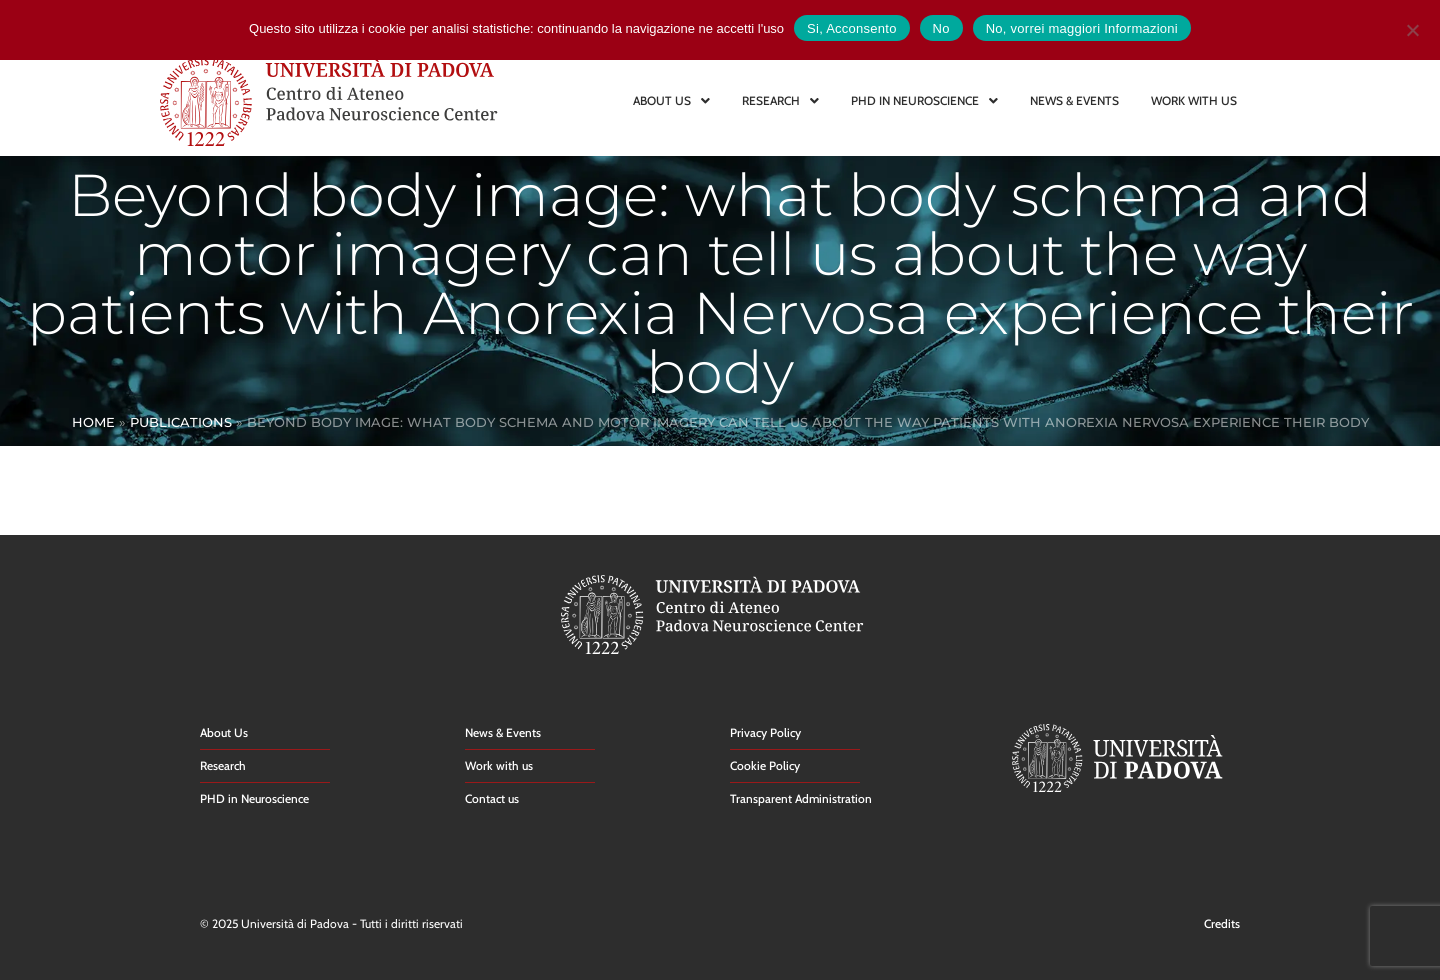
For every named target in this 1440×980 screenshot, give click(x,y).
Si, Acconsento (852, 28)
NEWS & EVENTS (1074, 100)
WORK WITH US (1194, 100)
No (941, 28)
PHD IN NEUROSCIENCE (924, 100)
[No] (1412, 27)
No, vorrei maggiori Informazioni (1082, 28)
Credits (1222, 923)
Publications (181, 422)
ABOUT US (671, 100)
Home (93, 422)
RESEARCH (780, 100)
